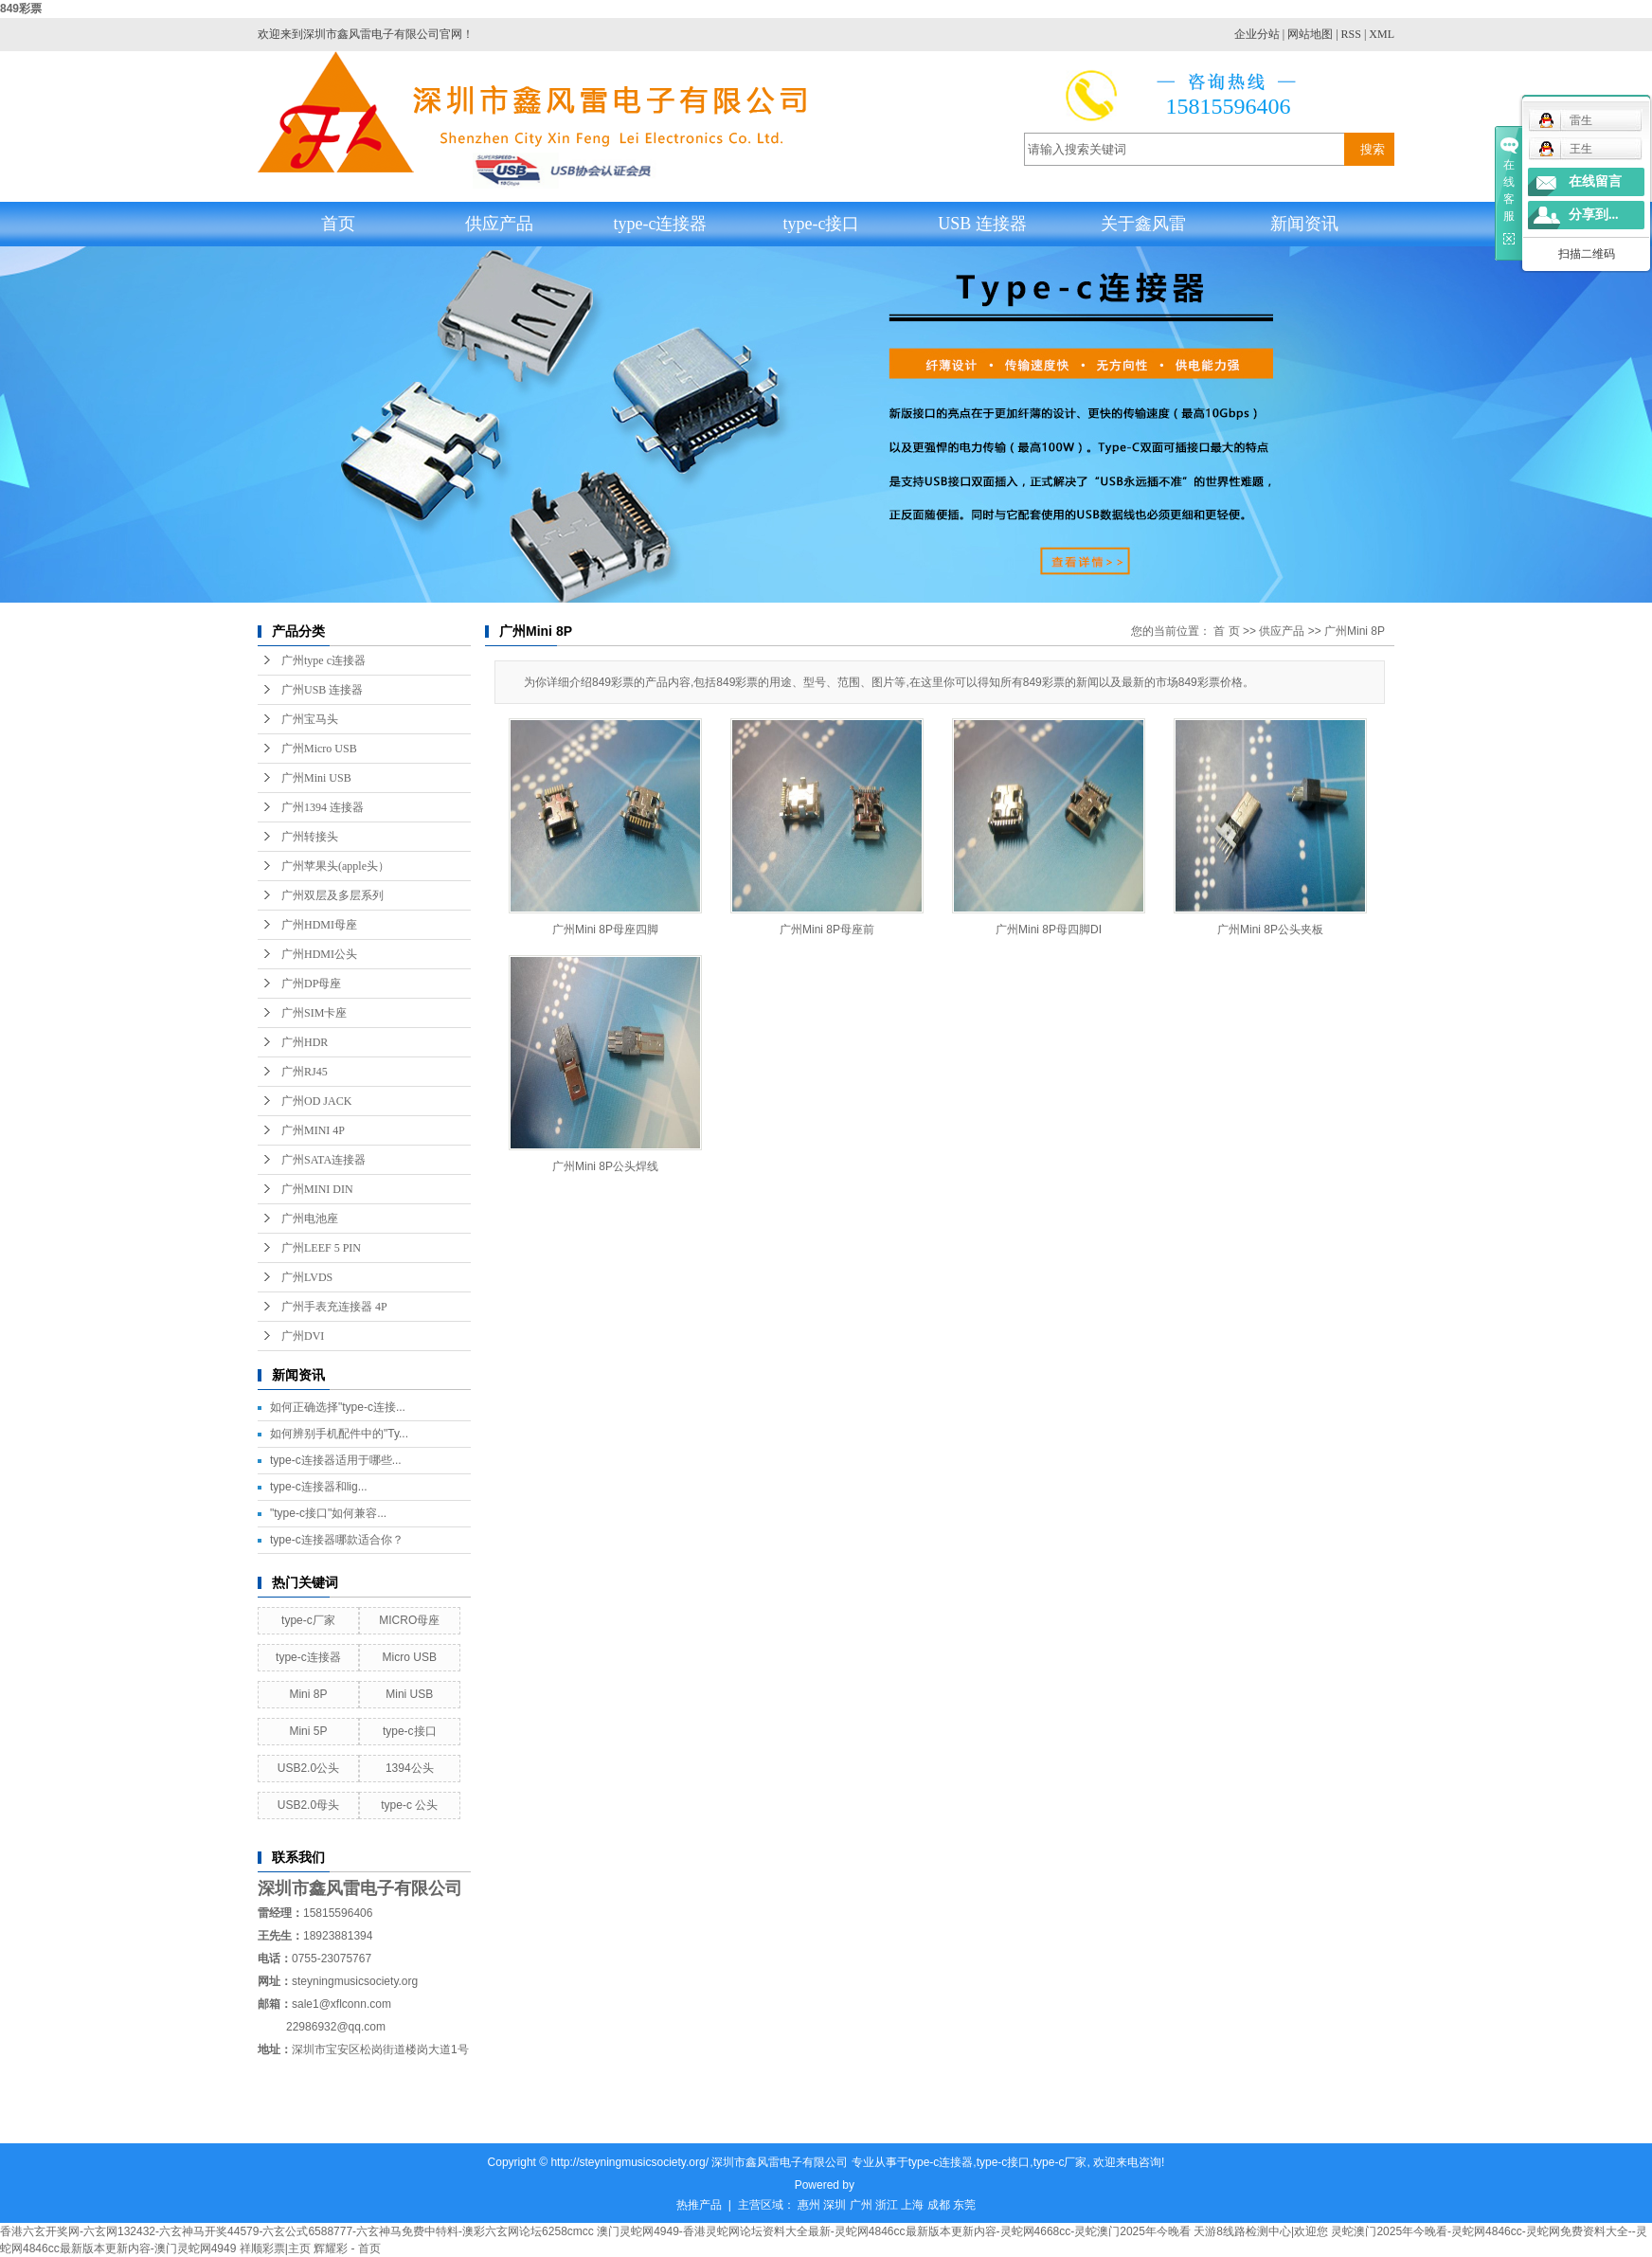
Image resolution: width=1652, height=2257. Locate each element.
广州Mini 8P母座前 (827, 929)
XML (1381, 34)
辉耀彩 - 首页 (347, 2248)
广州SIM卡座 (314, 1013)
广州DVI (302, 1336)
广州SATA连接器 (323, 1159)
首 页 (1226, 631)
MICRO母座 (409, 1620)
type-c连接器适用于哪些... (336, 1460)
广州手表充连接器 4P (334, 1306)
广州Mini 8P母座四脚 (605, 929)
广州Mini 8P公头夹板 (1270, 929)
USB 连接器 (982, 223)
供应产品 (499, 223)
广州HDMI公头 (319, 954)
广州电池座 (309, 1218)
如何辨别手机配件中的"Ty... (339, 1433)
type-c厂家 (308, 1620)
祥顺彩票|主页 (275, 2248)
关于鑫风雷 (1143, 223)
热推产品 (699, 2205)
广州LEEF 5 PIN (321, 1248)
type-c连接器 (661, 223)
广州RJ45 (304, 1071)
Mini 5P (308, 1731)
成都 (938, 2205)
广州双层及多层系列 (332, 895)
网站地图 (1310, 34)
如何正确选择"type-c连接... (337, 1407)
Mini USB (409, 1694)
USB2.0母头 (308, 1805)
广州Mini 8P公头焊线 (605, 1166)
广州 (861, 2205)
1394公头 (410, 1768)
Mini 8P (308, 1694)
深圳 (834, 2205)
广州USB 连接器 (322, 689)
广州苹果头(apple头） (335, 866)
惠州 (809, 2205)
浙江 (886, 2205)
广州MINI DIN (317, 1189)
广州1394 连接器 (322, 807)
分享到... (1594, 215)
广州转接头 (309, 836)
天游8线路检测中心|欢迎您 (1261, 2231)
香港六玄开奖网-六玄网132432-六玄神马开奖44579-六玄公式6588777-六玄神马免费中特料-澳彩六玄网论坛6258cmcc (297, 2231)
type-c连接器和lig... (319, 1486)
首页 (338, 223)
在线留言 (1595, 181)
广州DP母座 (311, 983)
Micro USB (410, 1657)
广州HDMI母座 (319, 924)
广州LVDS (306, 1277)
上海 (912, 2205)
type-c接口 (821, 223)
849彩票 (21, 8)
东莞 (964, 2205)
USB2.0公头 (308, 1768)
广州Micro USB (319, 748)
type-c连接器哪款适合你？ (337, 1539)
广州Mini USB (316, 778)
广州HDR (304, 1042)
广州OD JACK (316, 1101)
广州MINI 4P (313, 1130)
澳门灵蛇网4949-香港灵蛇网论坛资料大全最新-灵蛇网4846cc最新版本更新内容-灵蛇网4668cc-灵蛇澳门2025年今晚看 (894, 2231)
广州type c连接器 (323, 660)
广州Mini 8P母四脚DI (1049, 929)
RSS (1351, 34)
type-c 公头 (409, 1805)
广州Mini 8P (1354, 631)
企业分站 (1257, 34)
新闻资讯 (1304, 223)
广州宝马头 (309, 719)
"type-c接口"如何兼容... (328, 1513)
